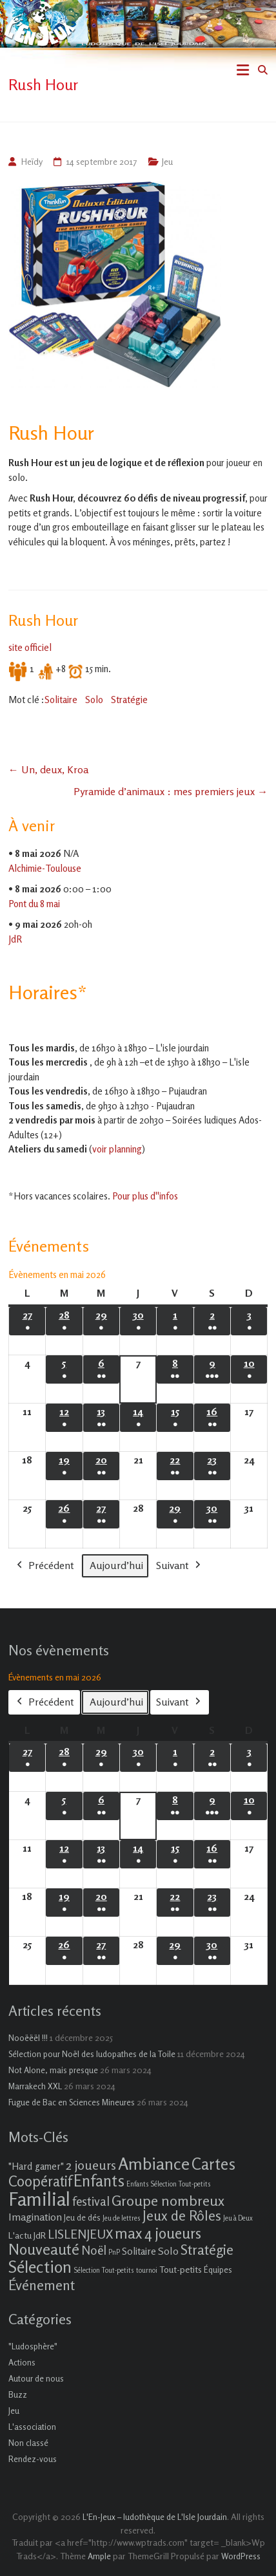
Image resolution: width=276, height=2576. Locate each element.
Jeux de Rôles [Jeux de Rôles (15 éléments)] (182, 2215)
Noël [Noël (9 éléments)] (93, 2249)
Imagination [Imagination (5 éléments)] (35, 2216)
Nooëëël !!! (28, 2038)
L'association (32, 2426)
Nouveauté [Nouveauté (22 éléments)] (43, 2249)
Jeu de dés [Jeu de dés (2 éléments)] (82, 2217)
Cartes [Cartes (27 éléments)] (213, 2164)
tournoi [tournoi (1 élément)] (146, 2270)
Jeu (167, 161)
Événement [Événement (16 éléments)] (41, 2285)
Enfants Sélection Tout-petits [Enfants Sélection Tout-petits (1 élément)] (168, 2184)
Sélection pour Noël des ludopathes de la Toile (91, 2054)
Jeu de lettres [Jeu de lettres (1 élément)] (122, 2218)
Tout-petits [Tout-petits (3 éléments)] (180, 2269)
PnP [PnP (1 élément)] (114, 2252)
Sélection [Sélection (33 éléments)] (40, 2267)
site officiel (30, 647)
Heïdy (31, 161)
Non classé (28, 2443)
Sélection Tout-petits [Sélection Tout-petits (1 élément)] (104, 2270)
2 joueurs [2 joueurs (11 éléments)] (91, 2165)
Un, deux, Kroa (48, 769)
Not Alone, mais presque (53, 2070)
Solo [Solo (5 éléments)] (168, 2250)
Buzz (17, 2394)
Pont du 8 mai (34, 903)
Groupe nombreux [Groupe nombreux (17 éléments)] (168, 2200)
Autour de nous (36, 2378)
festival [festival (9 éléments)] (91, 2201)
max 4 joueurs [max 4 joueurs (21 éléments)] (158, 2233)
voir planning (117, 1149)
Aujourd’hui (116, 1565)
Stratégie (129, 699)
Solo (94, 699)
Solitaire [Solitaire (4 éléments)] (139, 2251)
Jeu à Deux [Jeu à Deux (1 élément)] (238, 2218)
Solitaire (60, 699)
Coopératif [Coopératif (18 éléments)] (40, 2181)
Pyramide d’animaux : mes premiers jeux (171, 791)
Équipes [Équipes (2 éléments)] (218, 2269)
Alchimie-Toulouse (44, 867)
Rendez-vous (32, 2459)
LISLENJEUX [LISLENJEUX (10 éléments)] (80, 2234)
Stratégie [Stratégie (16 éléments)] (207, 2249)
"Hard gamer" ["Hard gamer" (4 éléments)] (36, 2166)
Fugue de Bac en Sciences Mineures (71, 2102)
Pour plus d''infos (145, 1196)
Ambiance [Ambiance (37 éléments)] (154, 2164)
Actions (21, 2362)
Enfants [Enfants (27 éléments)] (99, 2180)
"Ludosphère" (32, 2346)
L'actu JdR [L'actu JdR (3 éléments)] (27, 2235)
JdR (15, 938)
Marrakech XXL (35, 2086)
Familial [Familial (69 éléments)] (39, 2198)
